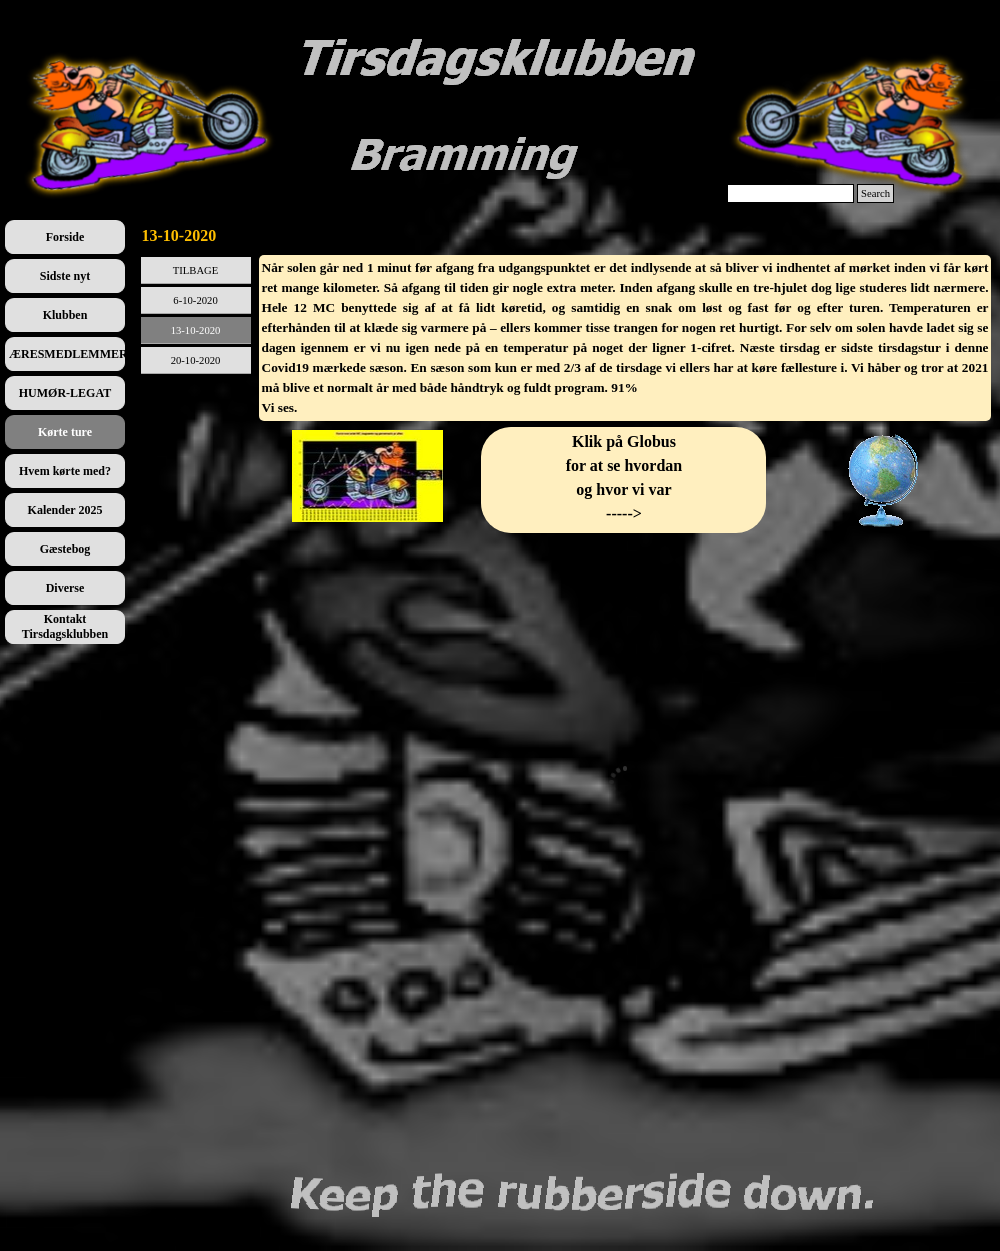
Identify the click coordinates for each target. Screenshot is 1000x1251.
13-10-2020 (196, 330)
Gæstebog (65, 549)
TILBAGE (196, 270)
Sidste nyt (65, 276)
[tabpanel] (625, 338)
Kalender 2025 (65, 510)
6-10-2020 (195, 300)
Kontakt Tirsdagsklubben (65, 626)
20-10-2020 (196, 360)
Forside (65, 237)
